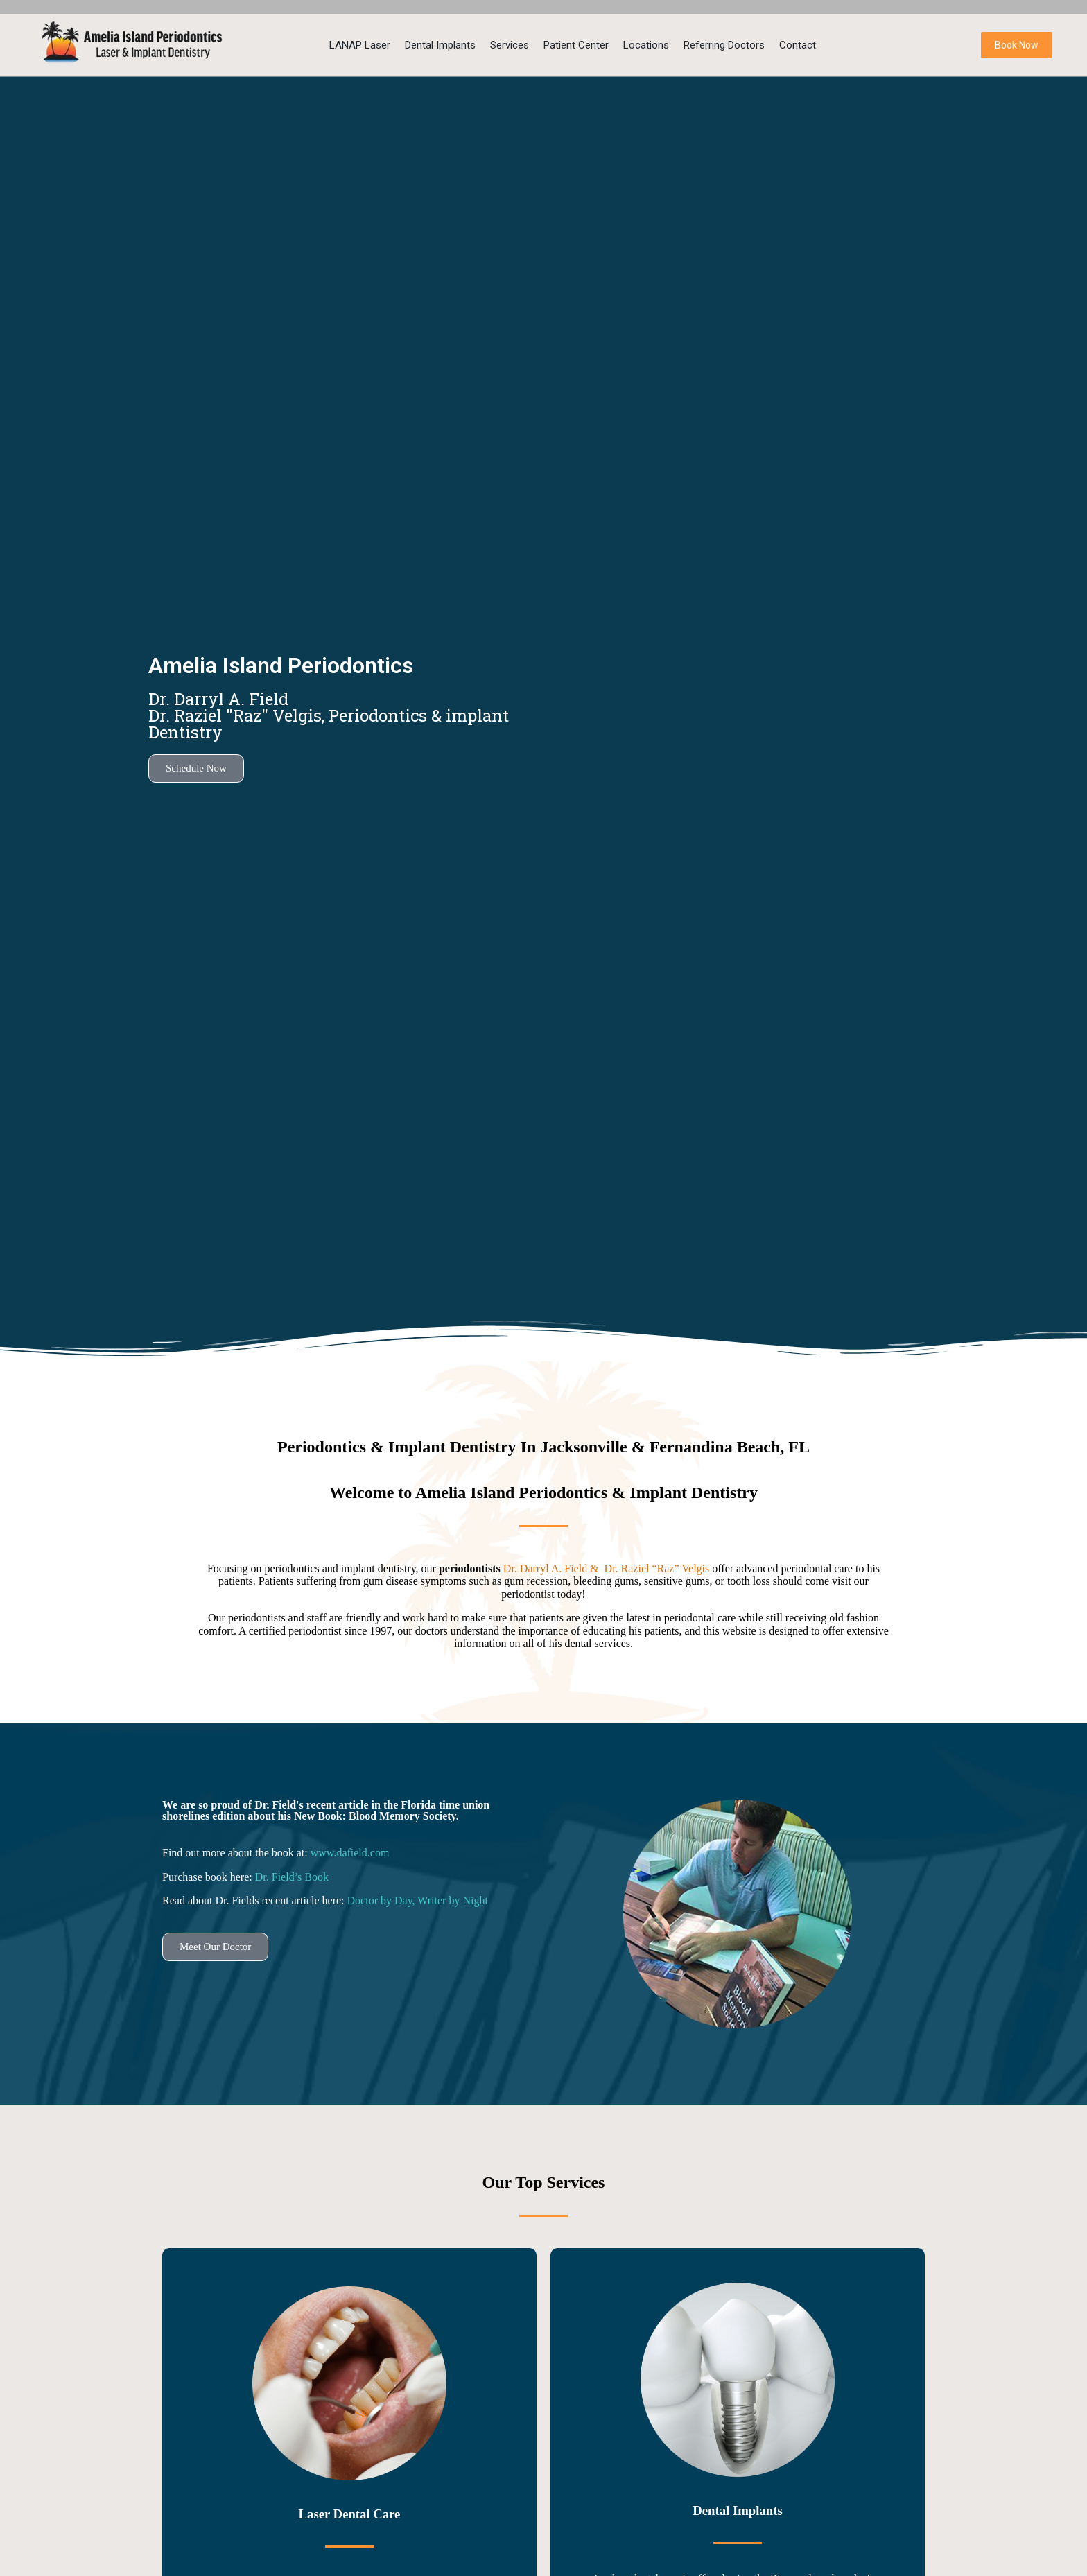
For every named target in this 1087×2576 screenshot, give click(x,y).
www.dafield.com (350, 1853)
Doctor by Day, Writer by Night (417, 1900)
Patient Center (576, 45)
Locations (646, 45)
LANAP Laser (359, 45)
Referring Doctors (724, 45)
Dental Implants (440, 45)
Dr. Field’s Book (292, 1877)
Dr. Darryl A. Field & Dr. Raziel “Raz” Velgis (607, 1568)
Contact (797, 45)
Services (509, 45)
